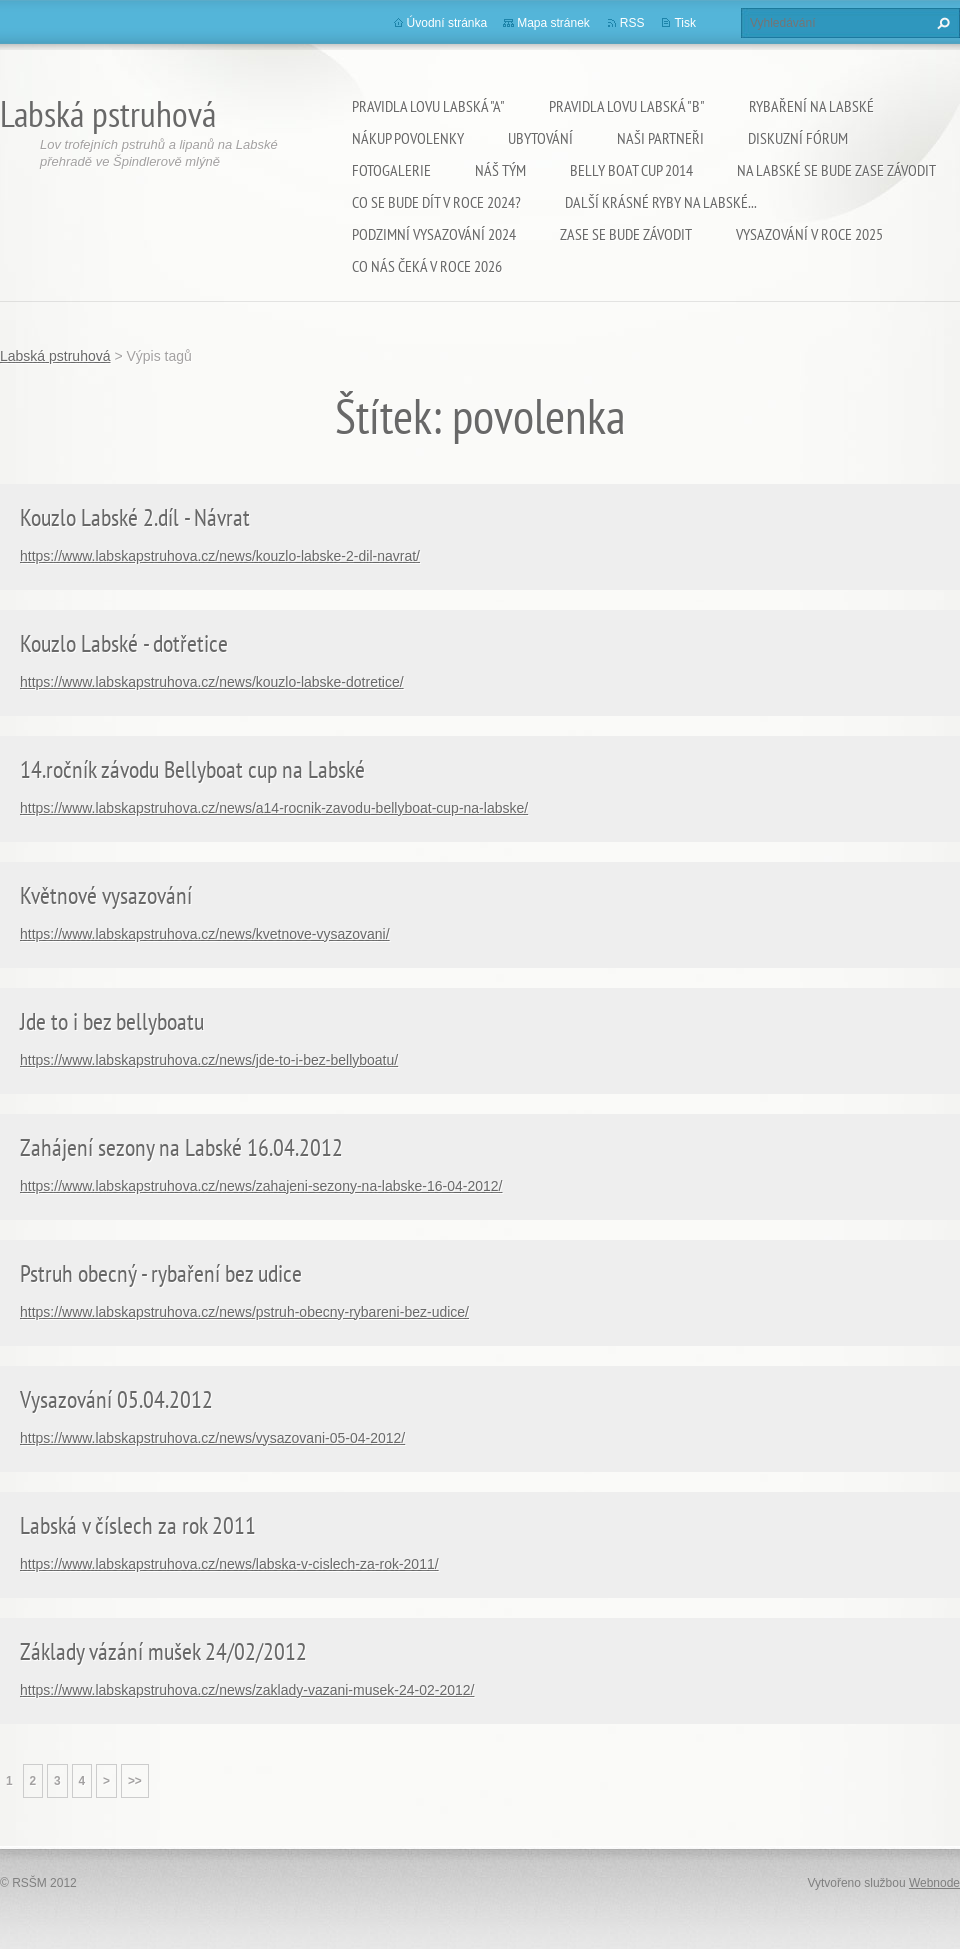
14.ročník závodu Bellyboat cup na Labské (192, 769)
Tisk (685, 23)
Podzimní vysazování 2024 (434, 234)
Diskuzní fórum (798, 138)
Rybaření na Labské (811, 106)
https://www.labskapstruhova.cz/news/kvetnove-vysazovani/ (205, 934)
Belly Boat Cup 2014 (631, 170)
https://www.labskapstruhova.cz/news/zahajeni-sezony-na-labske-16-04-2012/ (261, 1186)
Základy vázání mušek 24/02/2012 (163, 1651)
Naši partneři (660, 138)
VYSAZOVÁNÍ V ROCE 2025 (809, 234)
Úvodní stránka (447, 23)
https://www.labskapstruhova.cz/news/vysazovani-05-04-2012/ (212, 1438)
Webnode (934, 1883)
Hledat (941, 23)
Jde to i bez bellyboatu (112, 1021)
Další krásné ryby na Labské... (661, 202)
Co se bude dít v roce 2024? (436, 202)
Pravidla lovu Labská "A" (428, 106)
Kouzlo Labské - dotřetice (124, 643)
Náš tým (500, 170)
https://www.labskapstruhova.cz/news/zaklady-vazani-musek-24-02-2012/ (247, 1690)
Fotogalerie (391, 170)
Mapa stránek (553, 23)
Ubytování (540, 138)
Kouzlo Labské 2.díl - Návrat (135, 517)
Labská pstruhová (55, 356)
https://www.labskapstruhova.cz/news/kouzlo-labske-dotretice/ (212, 682)
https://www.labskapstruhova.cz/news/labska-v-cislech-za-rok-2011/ (229, 1564)
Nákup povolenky (408, 138)
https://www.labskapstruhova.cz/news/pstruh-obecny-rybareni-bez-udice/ (244, 1312)
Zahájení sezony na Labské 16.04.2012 (181, 1147)
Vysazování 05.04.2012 (116, 1399)
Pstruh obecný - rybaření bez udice (161, 1273)
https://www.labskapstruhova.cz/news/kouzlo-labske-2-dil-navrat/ (220, 556)
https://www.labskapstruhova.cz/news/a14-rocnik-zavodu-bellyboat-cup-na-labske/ (274, 808)
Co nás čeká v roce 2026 (427, 266)
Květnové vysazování (106, 895)
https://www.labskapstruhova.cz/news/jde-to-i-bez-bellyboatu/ (209, 1060)
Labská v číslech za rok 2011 (138, 1525)
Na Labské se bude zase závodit (836, 170)
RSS (632, 23)
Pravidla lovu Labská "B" (627, 106)
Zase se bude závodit (626, 234)
